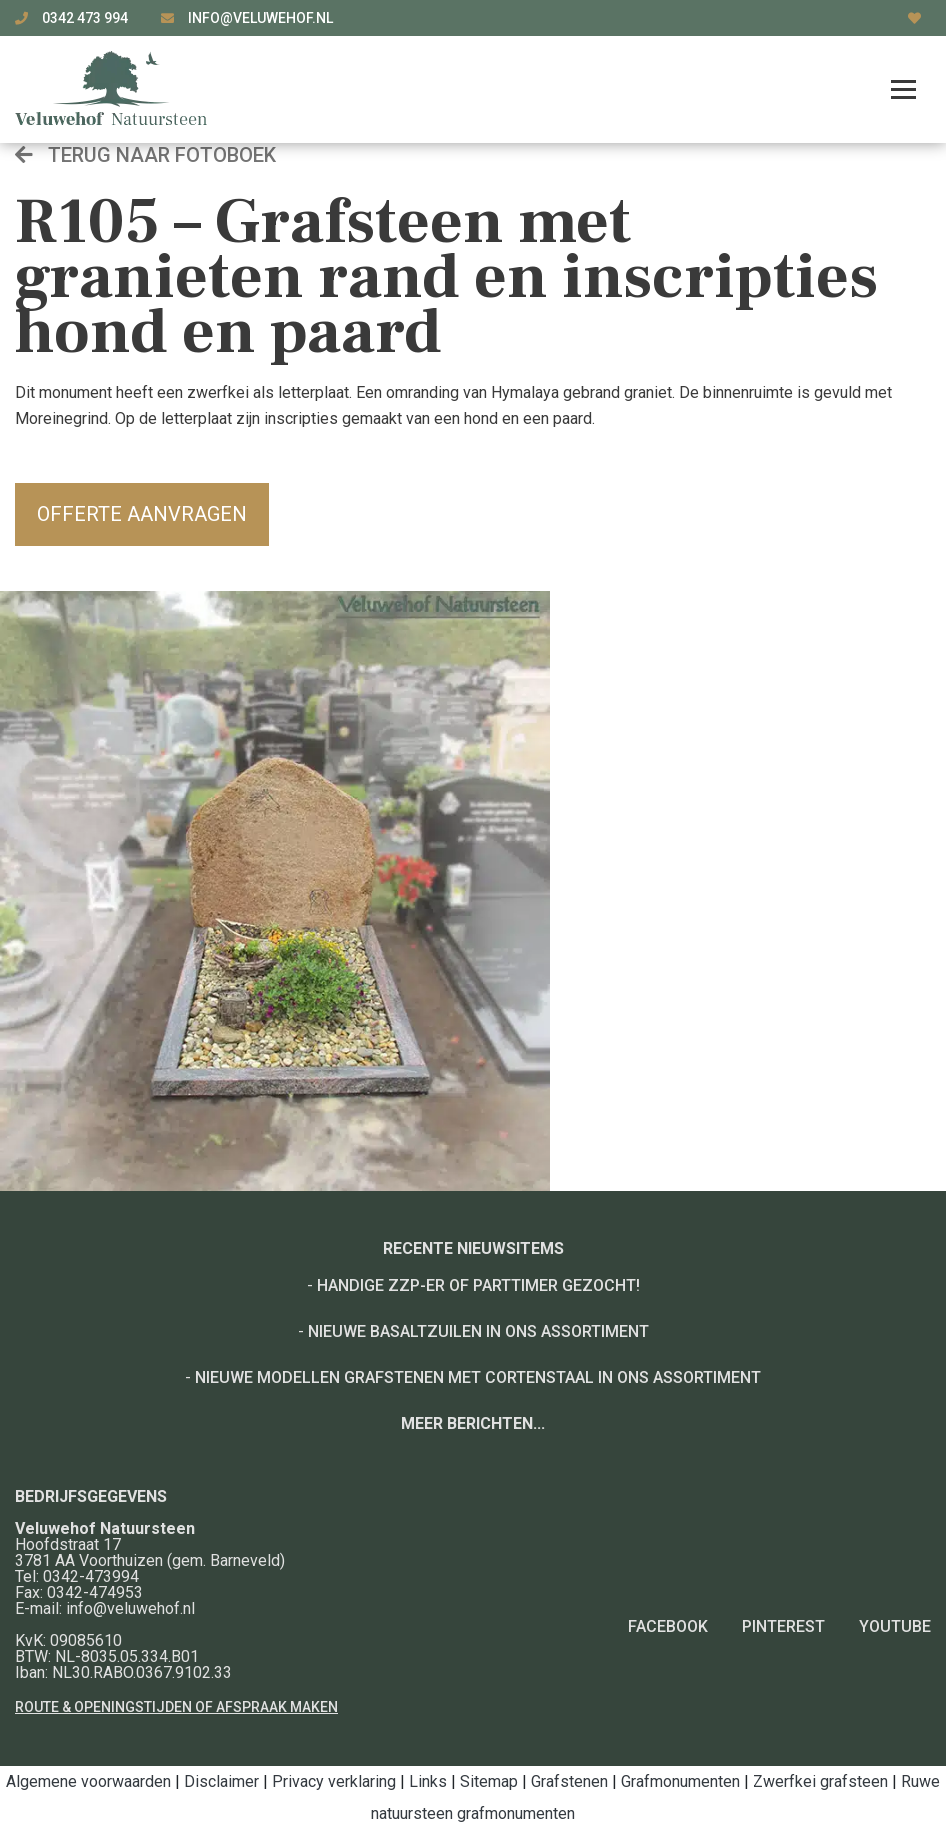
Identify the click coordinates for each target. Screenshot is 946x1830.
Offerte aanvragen (142, 514)
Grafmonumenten (680, 1781)
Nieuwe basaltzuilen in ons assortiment (478, 1331)
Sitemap (489, 1781)
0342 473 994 (86, 18)
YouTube (895, 1626)
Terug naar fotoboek (145, 155)
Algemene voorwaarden (88, 1781)
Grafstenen (569, 1781)
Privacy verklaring (334, 1781)
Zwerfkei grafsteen (820, 1781)
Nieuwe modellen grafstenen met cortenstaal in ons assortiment (478, 1377)
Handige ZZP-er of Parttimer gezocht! (478, 1285)
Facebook (668, 1626)
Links (428, 1781)
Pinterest (783, 1626)
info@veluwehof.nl (260, 18)
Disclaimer (221, 1781)
